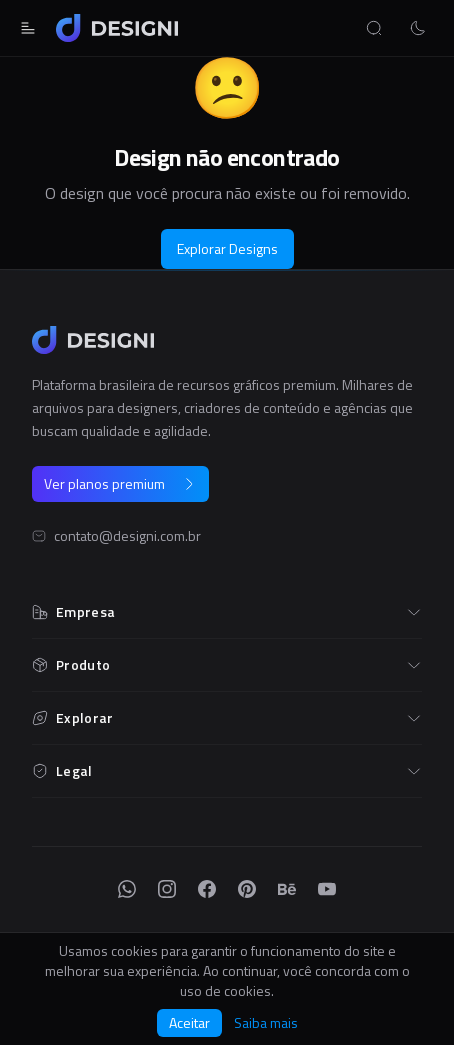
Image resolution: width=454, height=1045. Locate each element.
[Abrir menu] (28, 28)
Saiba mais (266, 1023)
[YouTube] (327, 889)
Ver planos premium (120, 483)
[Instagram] (167, 889)
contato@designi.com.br (127, 536)
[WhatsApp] (127, 889)
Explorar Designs (227, 248)
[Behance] (287, 889)
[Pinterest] (247, 889)
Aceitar (189, 1022)
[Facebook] (207, 889)
